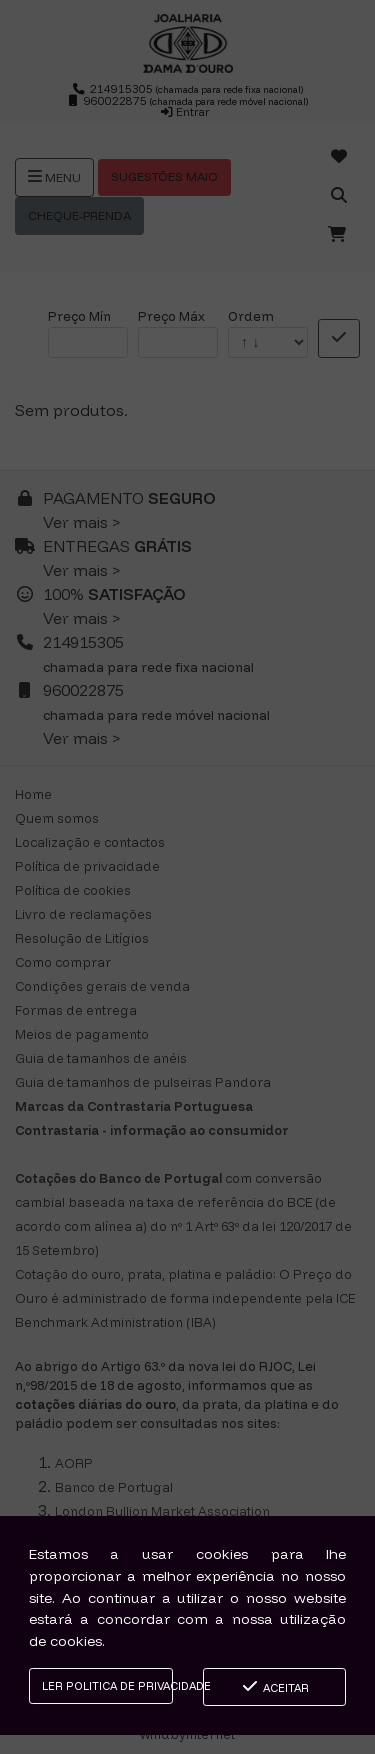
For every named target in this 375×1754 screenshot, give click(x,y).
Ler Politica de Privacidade (107, 1686)
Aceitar (274, 1686)
